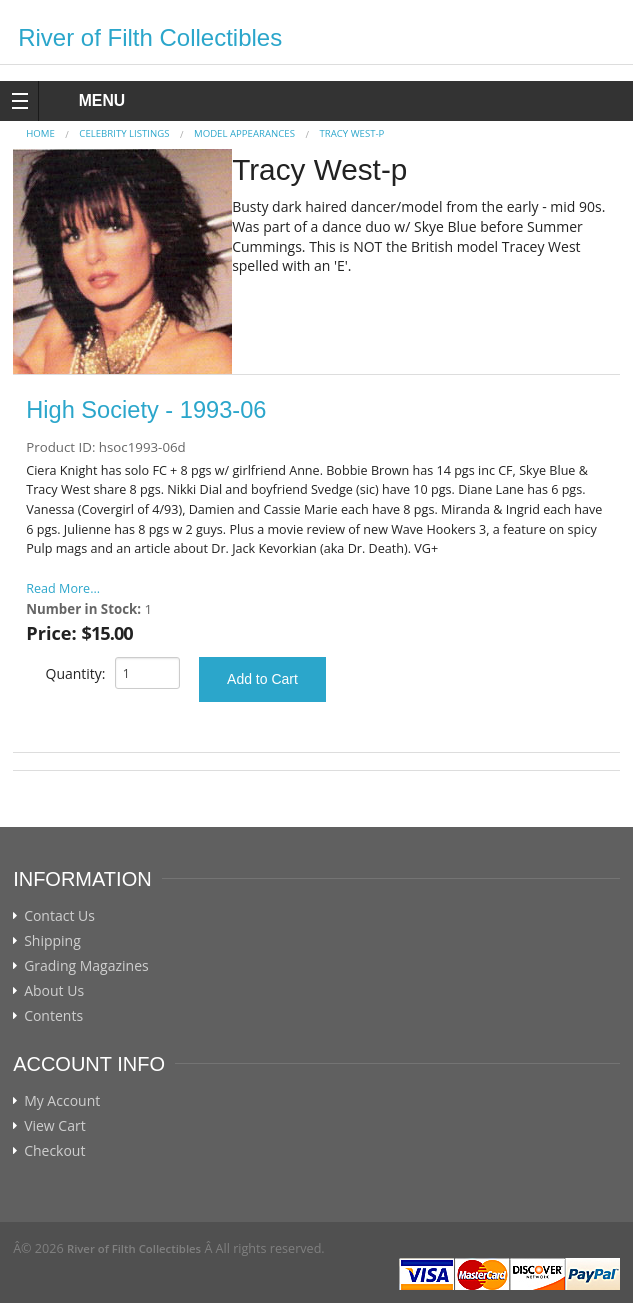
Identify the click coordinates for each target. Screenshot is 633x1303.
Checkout (54, 1151)
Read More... (63, 588)
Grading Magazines (86, 966)
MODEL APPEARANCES (244, 133)
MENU (83, 100)
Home (40, 133)
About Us (54, 991)
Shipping (52, 941)
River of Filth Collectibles (150, 37)
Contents (53, 1016)
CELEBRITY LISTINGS (124, 133)
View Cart (55, 1126)
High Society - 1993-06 (146, 410)
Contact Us (59, 916)
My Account (62, 1101)
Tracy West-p (351, 133)
